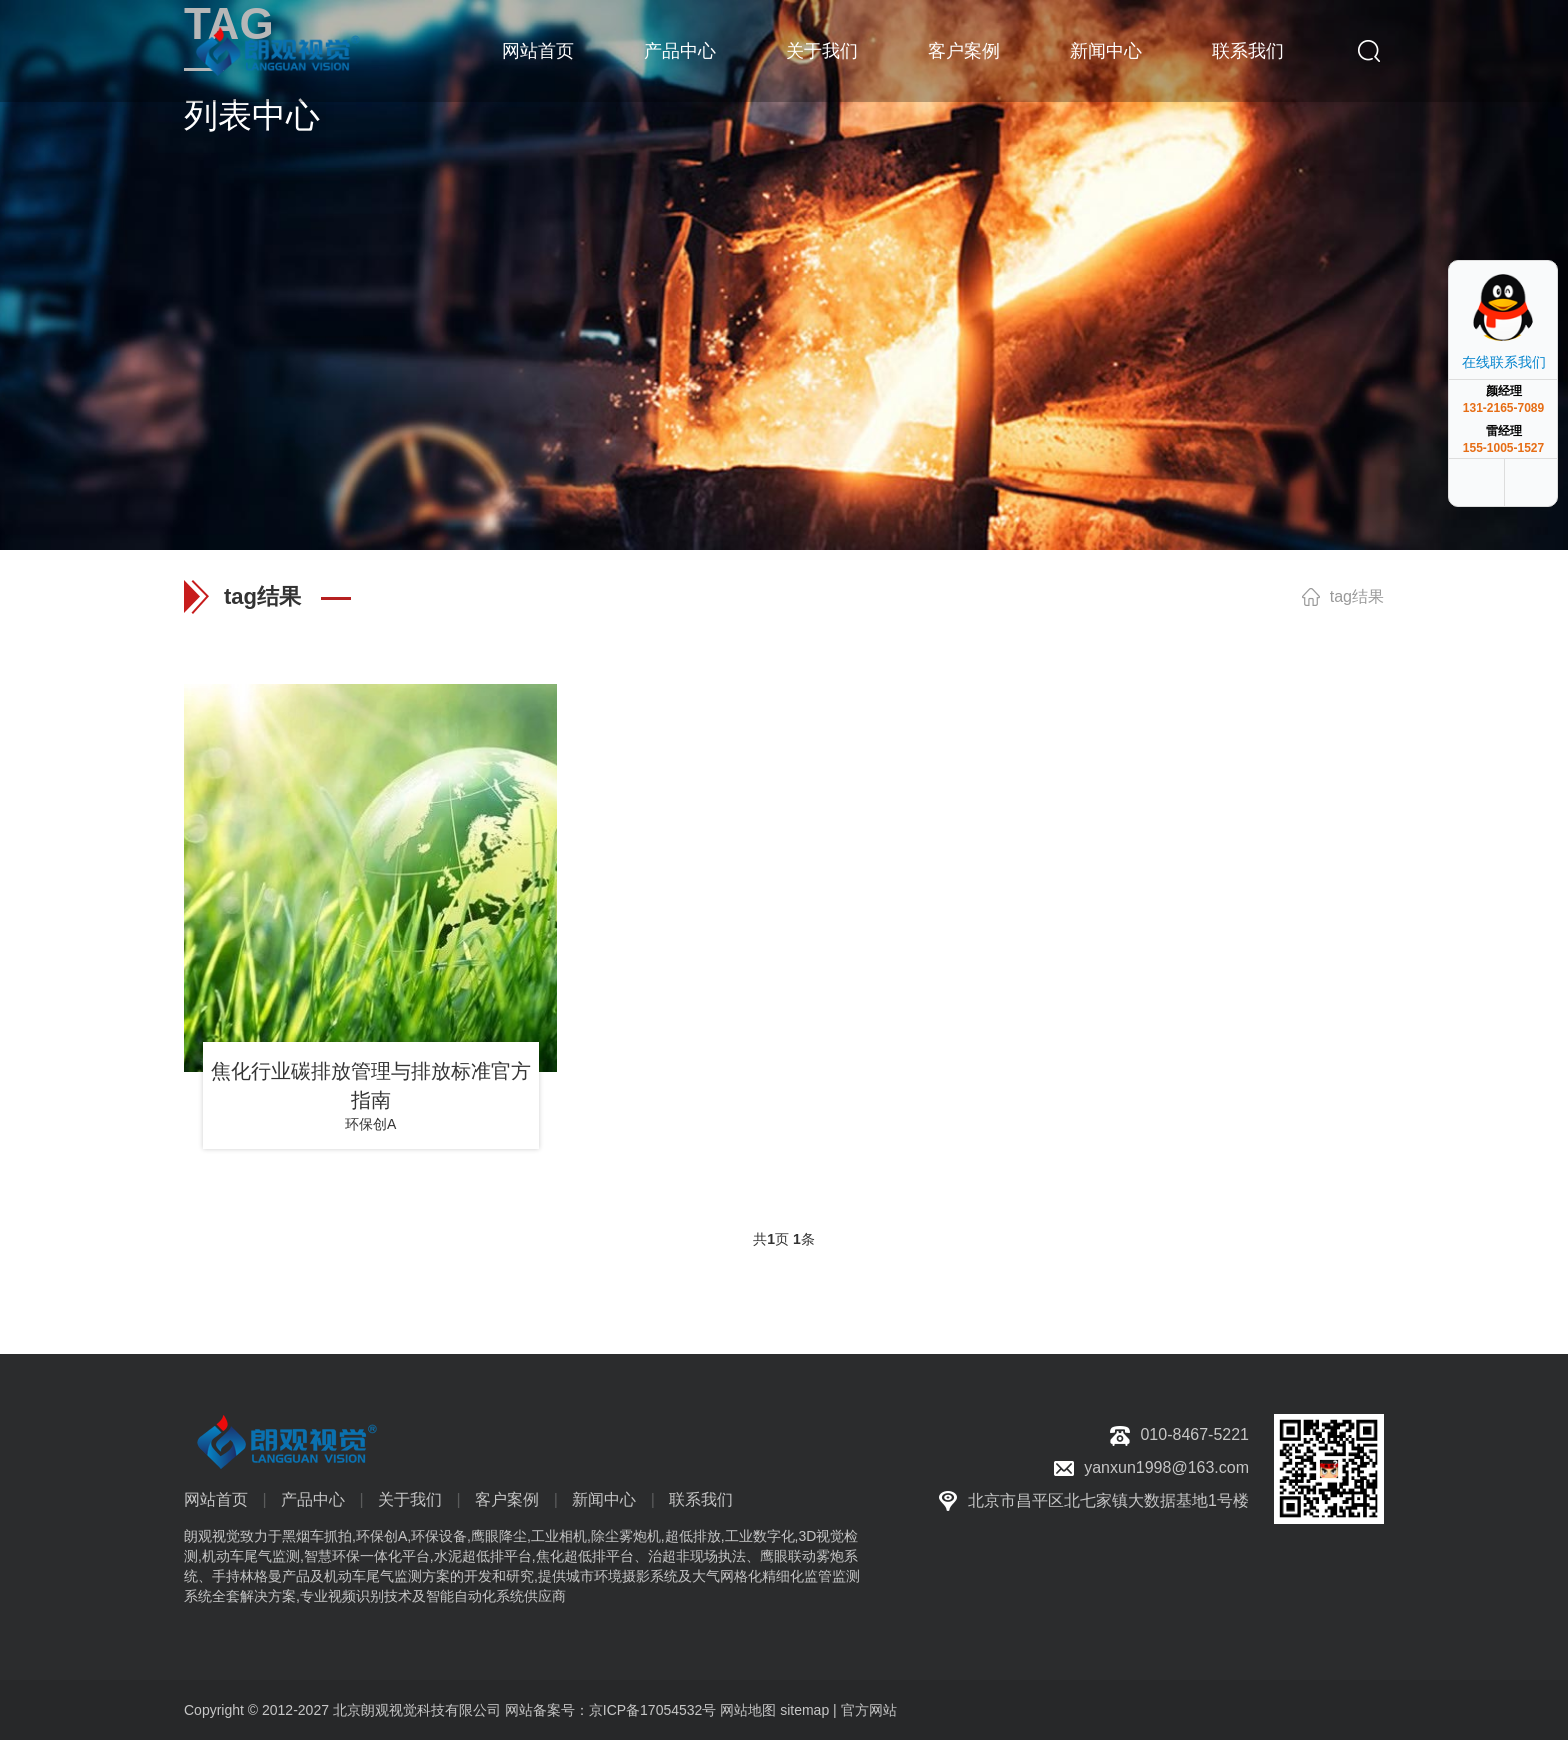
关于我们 (822, 50)
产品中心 (680, 50)
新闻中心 (1106, 50)
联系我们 (1248, 50)
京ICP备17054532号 (653, 1710)
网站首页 (538, 50)
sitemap (804, 1710)
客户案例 (964, 50)
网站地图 (748, 1710)
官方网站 (869, 1710)
